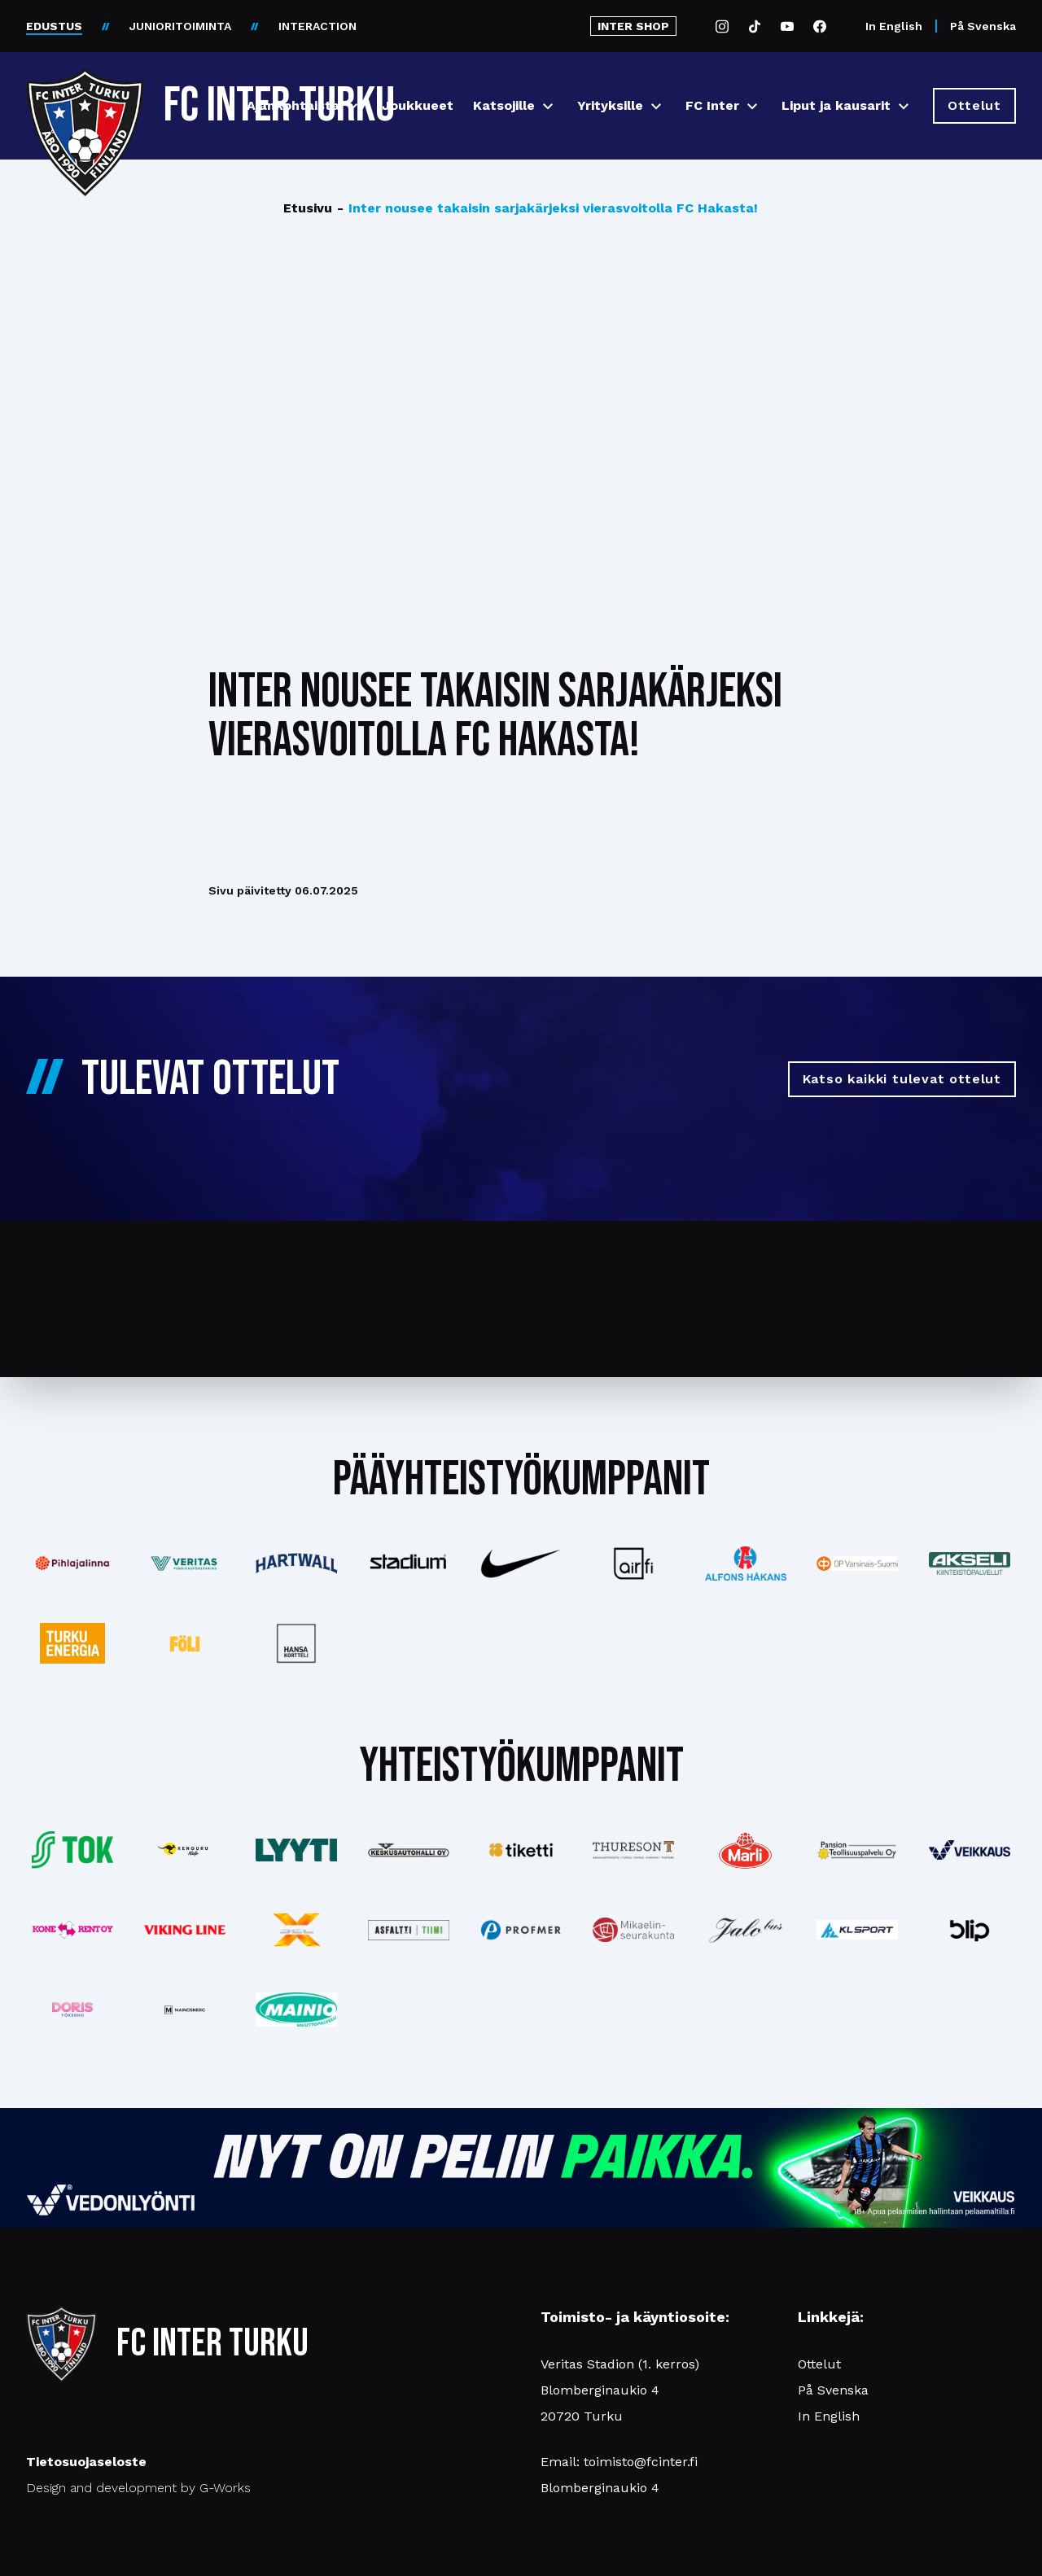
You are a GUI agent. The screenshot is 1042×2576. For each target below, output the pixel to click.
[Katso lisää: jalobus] (745, 1930)
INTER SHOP (633, 26)
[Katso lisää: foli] (184, 1643)
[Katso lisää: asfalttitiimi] (408, 1930)
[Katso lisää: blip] (969, 1929)
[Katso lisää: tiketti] (521, 1850)
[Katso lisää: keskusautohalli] (408, 1850)
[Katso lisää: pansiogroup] (857, 1850)
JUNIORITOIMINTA (180, 26)
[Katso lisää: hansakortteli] (297, 1643)
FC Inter (712, 105)
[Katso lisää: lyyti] (297, 1850)
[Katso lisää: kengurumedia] (184, 1850)
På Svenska (983, 26)
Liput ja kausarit (836, 105)
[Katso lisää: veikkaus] (969, 1850)
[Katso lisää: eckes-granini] (745, 1850)
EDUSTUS (54, 26)
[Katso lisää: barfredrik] (72, 2009)
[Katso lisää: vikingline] (184, 1930)
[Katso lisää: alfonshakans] (745, 1563)
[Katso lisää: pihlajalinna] (72, 1563)
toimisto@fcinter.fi (641, 2461)
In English (893, 26)
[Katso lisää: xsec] (297, 1929)
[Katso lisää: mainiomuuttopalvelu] (297, 2009)
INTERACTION (317, 26)
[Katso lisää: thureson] (633, 1849)
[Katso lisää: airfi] (633, 1563)
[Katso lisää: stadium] (408, 1563)
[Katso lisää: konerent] (72, 1930)
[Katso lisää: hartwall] (297, 1563)
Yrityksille (610, 105)
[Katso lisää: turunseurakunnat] (633, 1930)
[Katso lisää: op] (857, 1563)
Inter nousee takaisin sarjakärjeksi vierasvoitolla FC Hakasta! (547, 208)
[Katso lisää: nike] (521, 1563)
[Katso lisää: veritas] (184, 1563)
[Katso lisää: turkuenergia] (72, 1643)
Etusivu (307, 208)
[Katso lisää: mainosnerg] (184, 2009)
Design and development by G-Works (138, 2487)
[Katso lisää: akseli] (969, 1563)
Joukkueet (417, 105)
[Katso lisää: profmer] (521, 1930)
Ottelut (819, 2364)
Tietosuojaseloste (86, 2461)
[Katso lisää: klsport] (857, 1930)
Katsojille (504, 105)
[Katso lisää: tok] (72, 1850)
